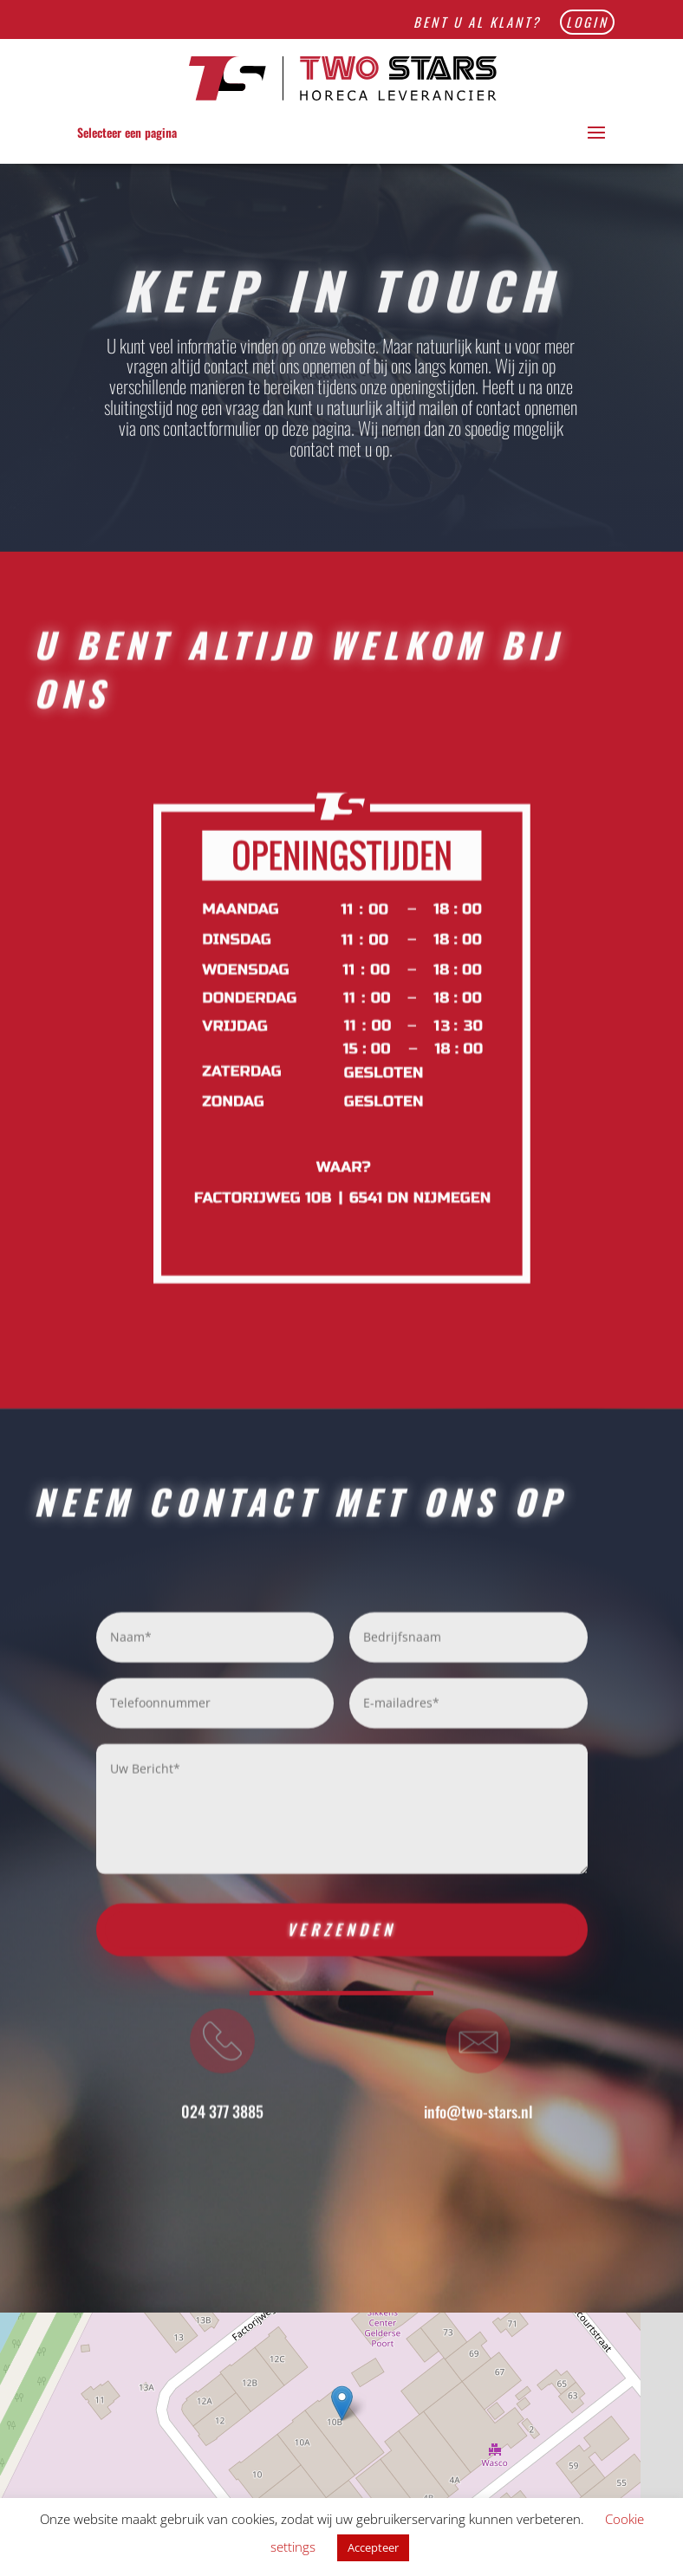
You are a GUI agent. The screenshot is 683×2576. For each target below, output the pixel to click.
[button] (342, 2403)
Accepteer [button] (373, 2547)
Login (587, 21)
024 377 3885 (222, 2121)
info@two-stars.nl (478, 2121)
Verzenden (341, 1939)
